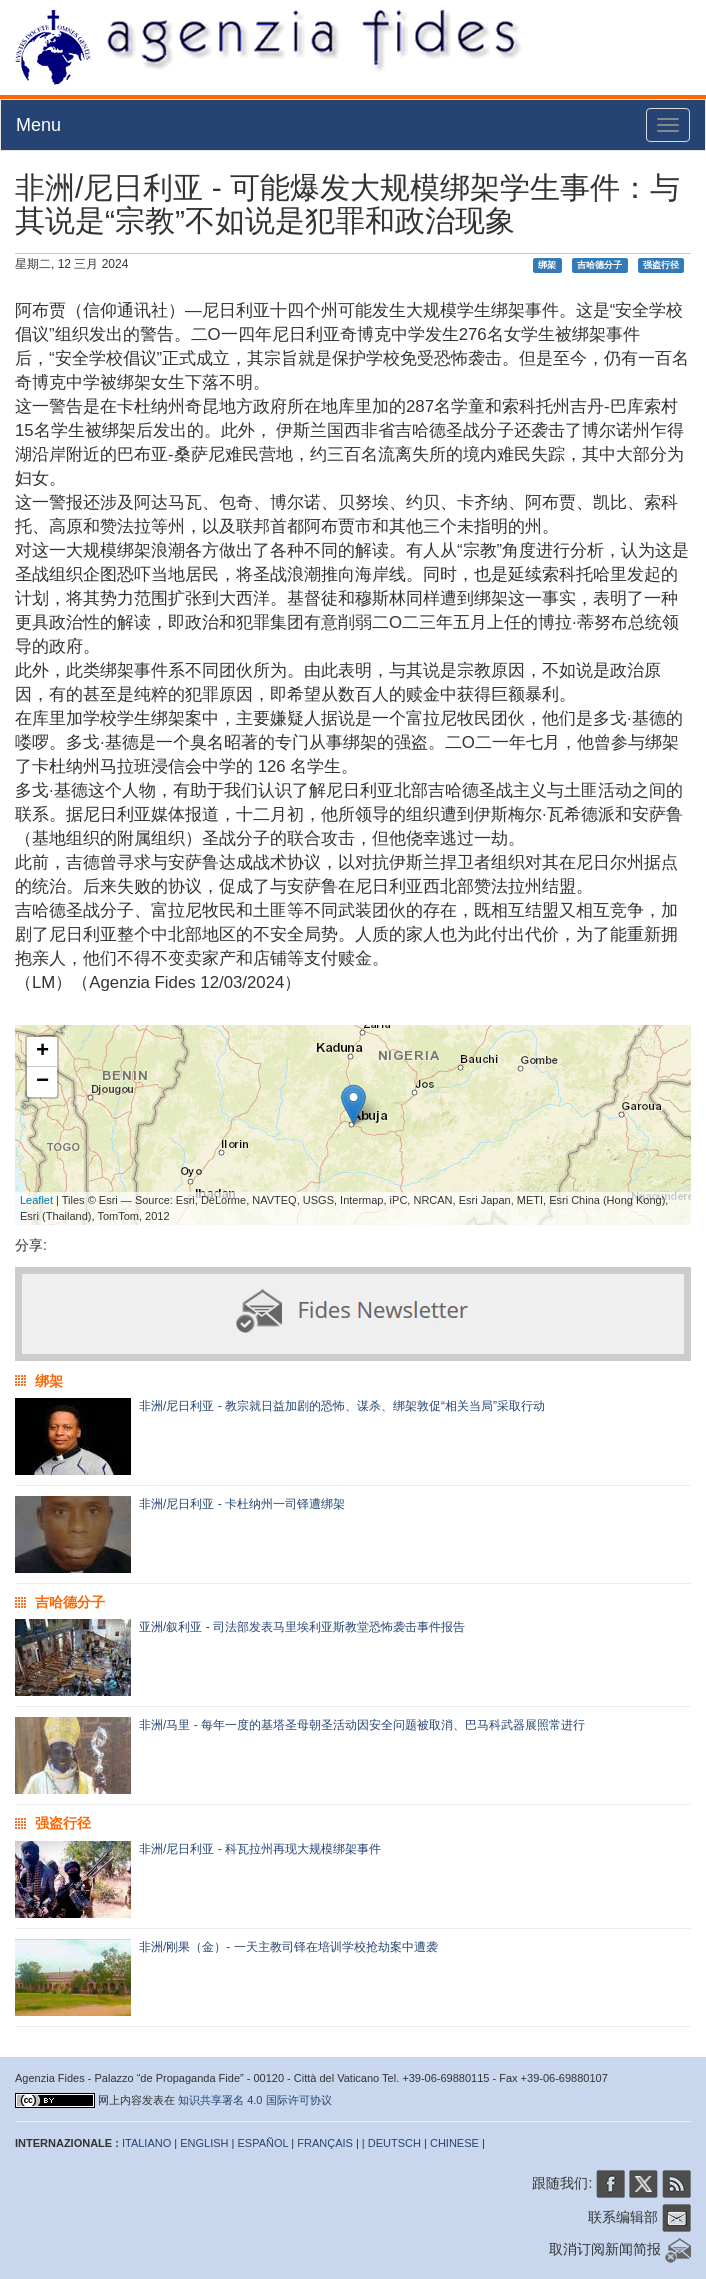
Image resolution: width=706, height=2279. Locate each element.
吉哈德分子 (599, 265)
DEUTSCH (394, 2143)
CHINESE (454, 2143)
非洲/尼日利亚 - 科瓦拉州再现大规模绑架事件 (260, 1849)
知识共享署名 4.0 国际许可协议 (254, 2100)
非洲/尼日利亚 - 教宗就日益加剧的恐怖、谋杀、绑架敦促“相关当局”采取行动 (342, 1406)
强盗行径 (661, 265)
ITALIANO (146, 2143)
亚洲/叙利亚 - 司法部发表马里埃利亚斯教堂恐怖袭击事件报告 (302, 1627)
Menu (38, 125)
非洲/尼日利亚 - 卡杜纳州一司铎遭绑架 (242, 1504)
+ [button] (42, 1052)
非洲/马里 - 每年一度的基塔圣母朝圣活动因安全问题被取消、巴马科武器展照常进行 (362, 1725)
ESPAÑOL (263, 2143)
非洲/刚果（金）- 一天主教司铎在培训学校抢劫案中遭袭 (288, 1947)
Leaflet (36, 1200)
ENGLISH (204, 2143)
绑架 (547, 265)
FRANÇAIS (325, 2143)
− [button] (42, 1082)
